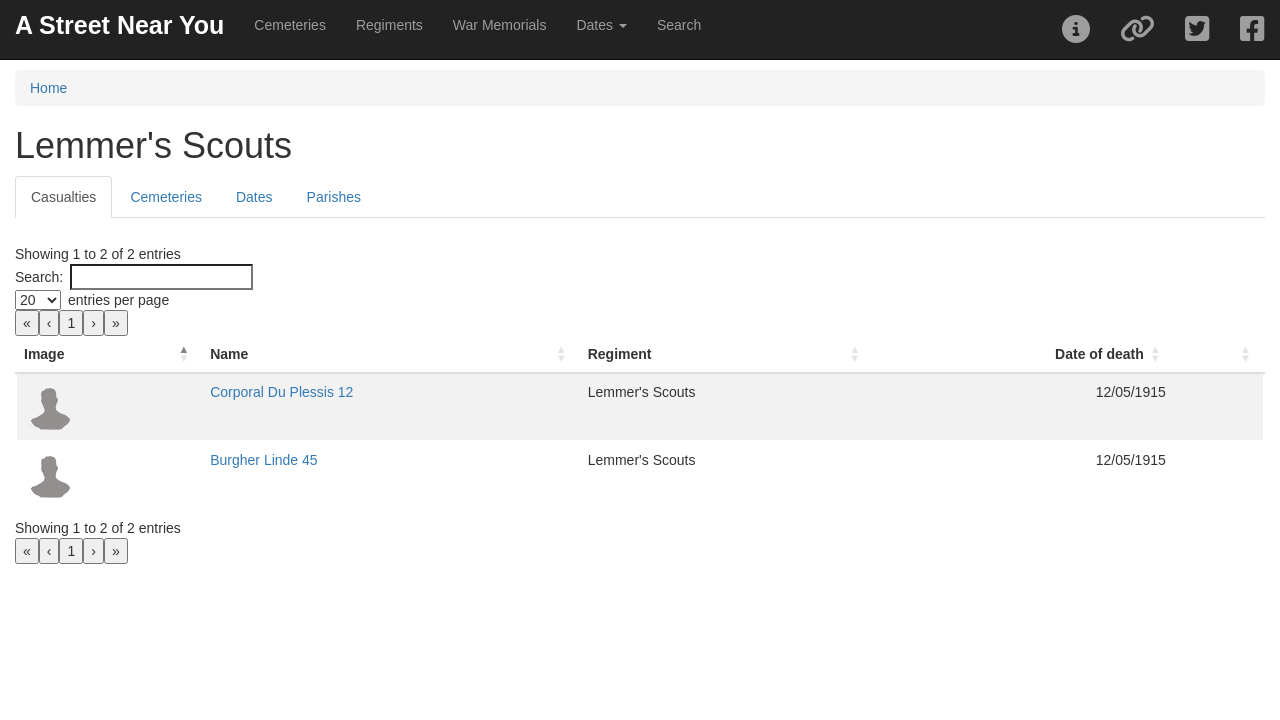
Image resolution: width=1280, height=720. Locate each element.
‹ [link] (49, 323)
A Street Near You (119, 25)
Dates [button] (601, 25)
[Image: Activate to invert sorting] (144, 354)
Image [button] (44, 354)
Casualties (63, 197)
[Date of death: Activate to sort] (998, 354)
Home (48, 88)
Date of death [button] (1065, 354)
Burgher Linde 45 (334, 460)
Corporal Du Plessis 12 (352, 392)
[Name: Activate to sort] (398, 354)
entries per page (118, 300)
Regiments (389, 25)
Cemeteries (290, 25)
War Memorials (500, 25)
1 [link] (71, 323)
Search (679, 25)
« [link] (27, 323)
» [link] (116, 323)
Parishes (334, 197)
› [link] (93, 323)
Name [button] (300, 354)
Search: (39, 277)
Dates (254, 197)
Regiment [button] (563, 354)
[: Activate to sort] (1201, 354)
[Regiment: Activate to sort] (690, 354)
